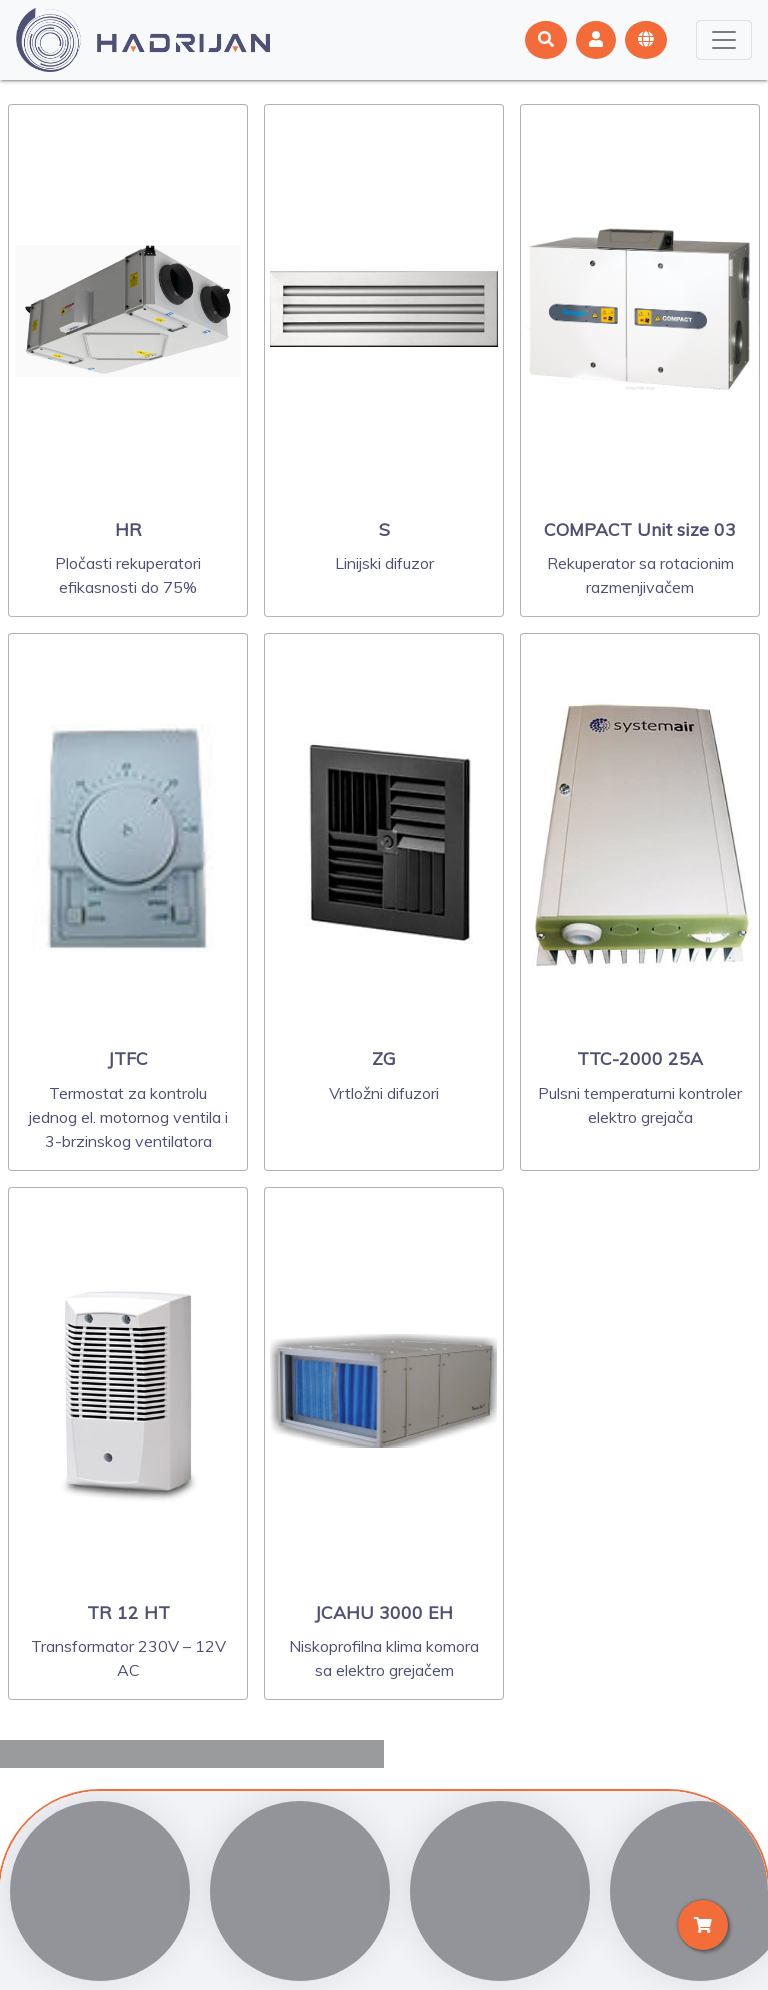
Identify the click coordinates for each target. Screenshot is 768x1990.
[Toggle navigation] (724, 40)
